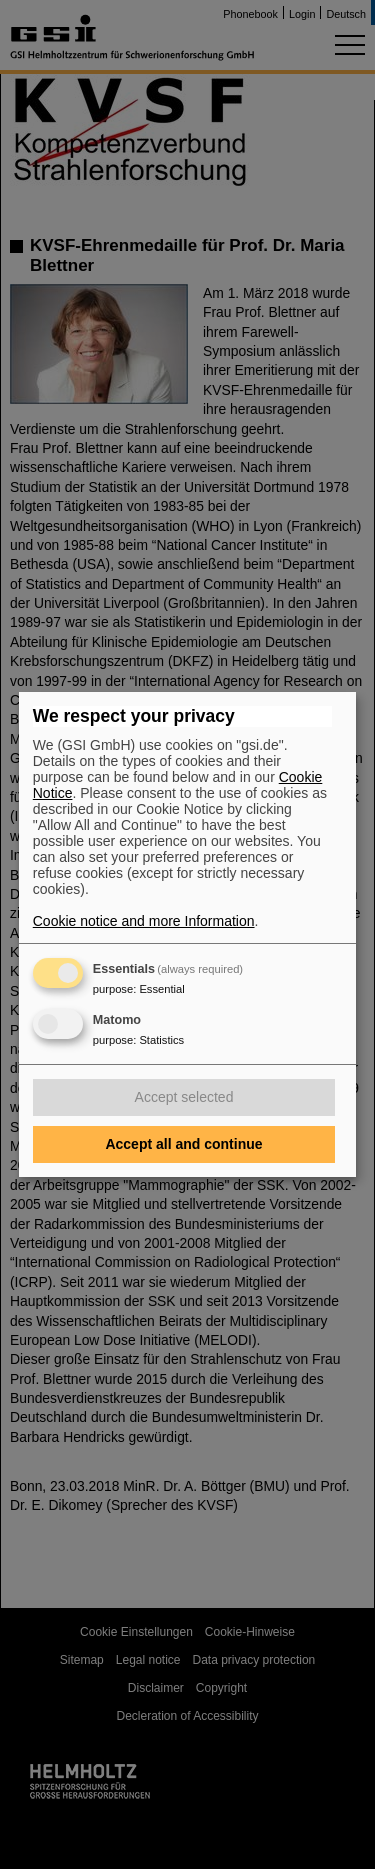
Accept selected (184, 1097)
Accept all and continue (183, 1144)
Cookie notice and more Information (144, 921)
